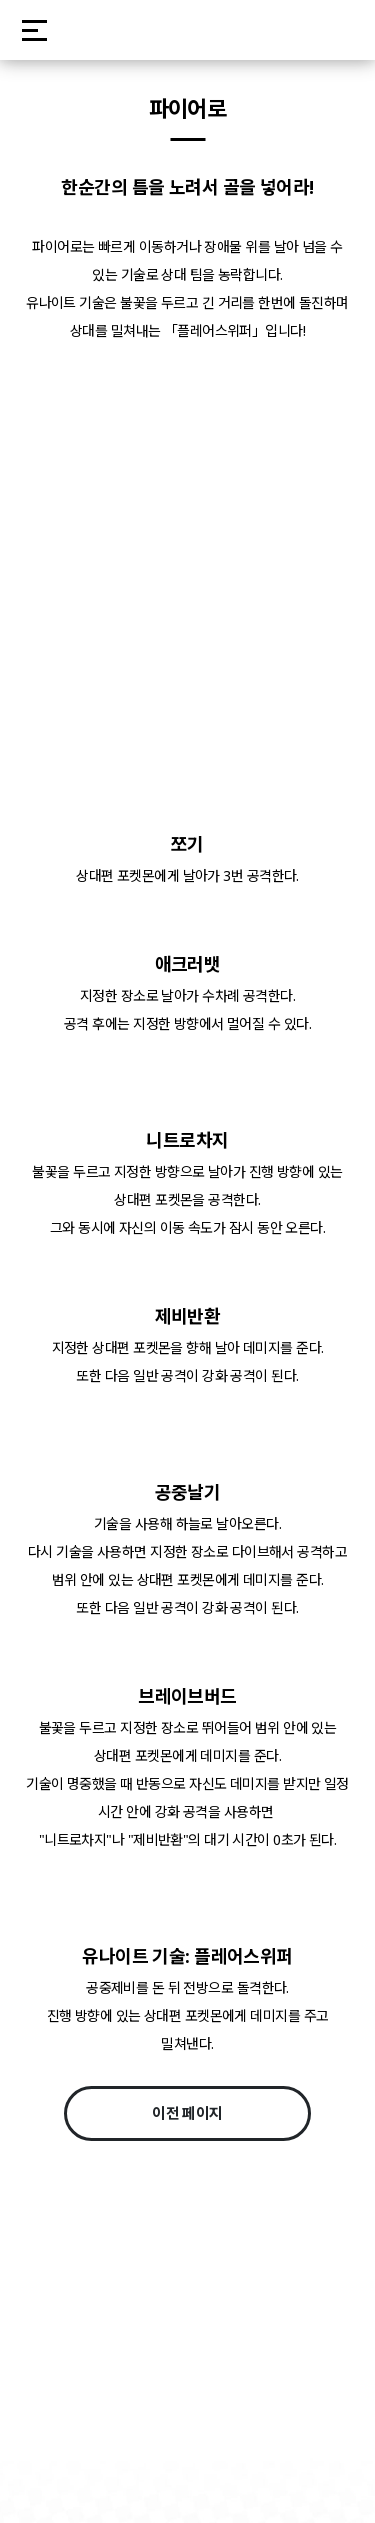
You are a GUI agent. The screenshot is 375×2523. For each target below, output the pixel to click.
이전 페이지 (187, 2113)
